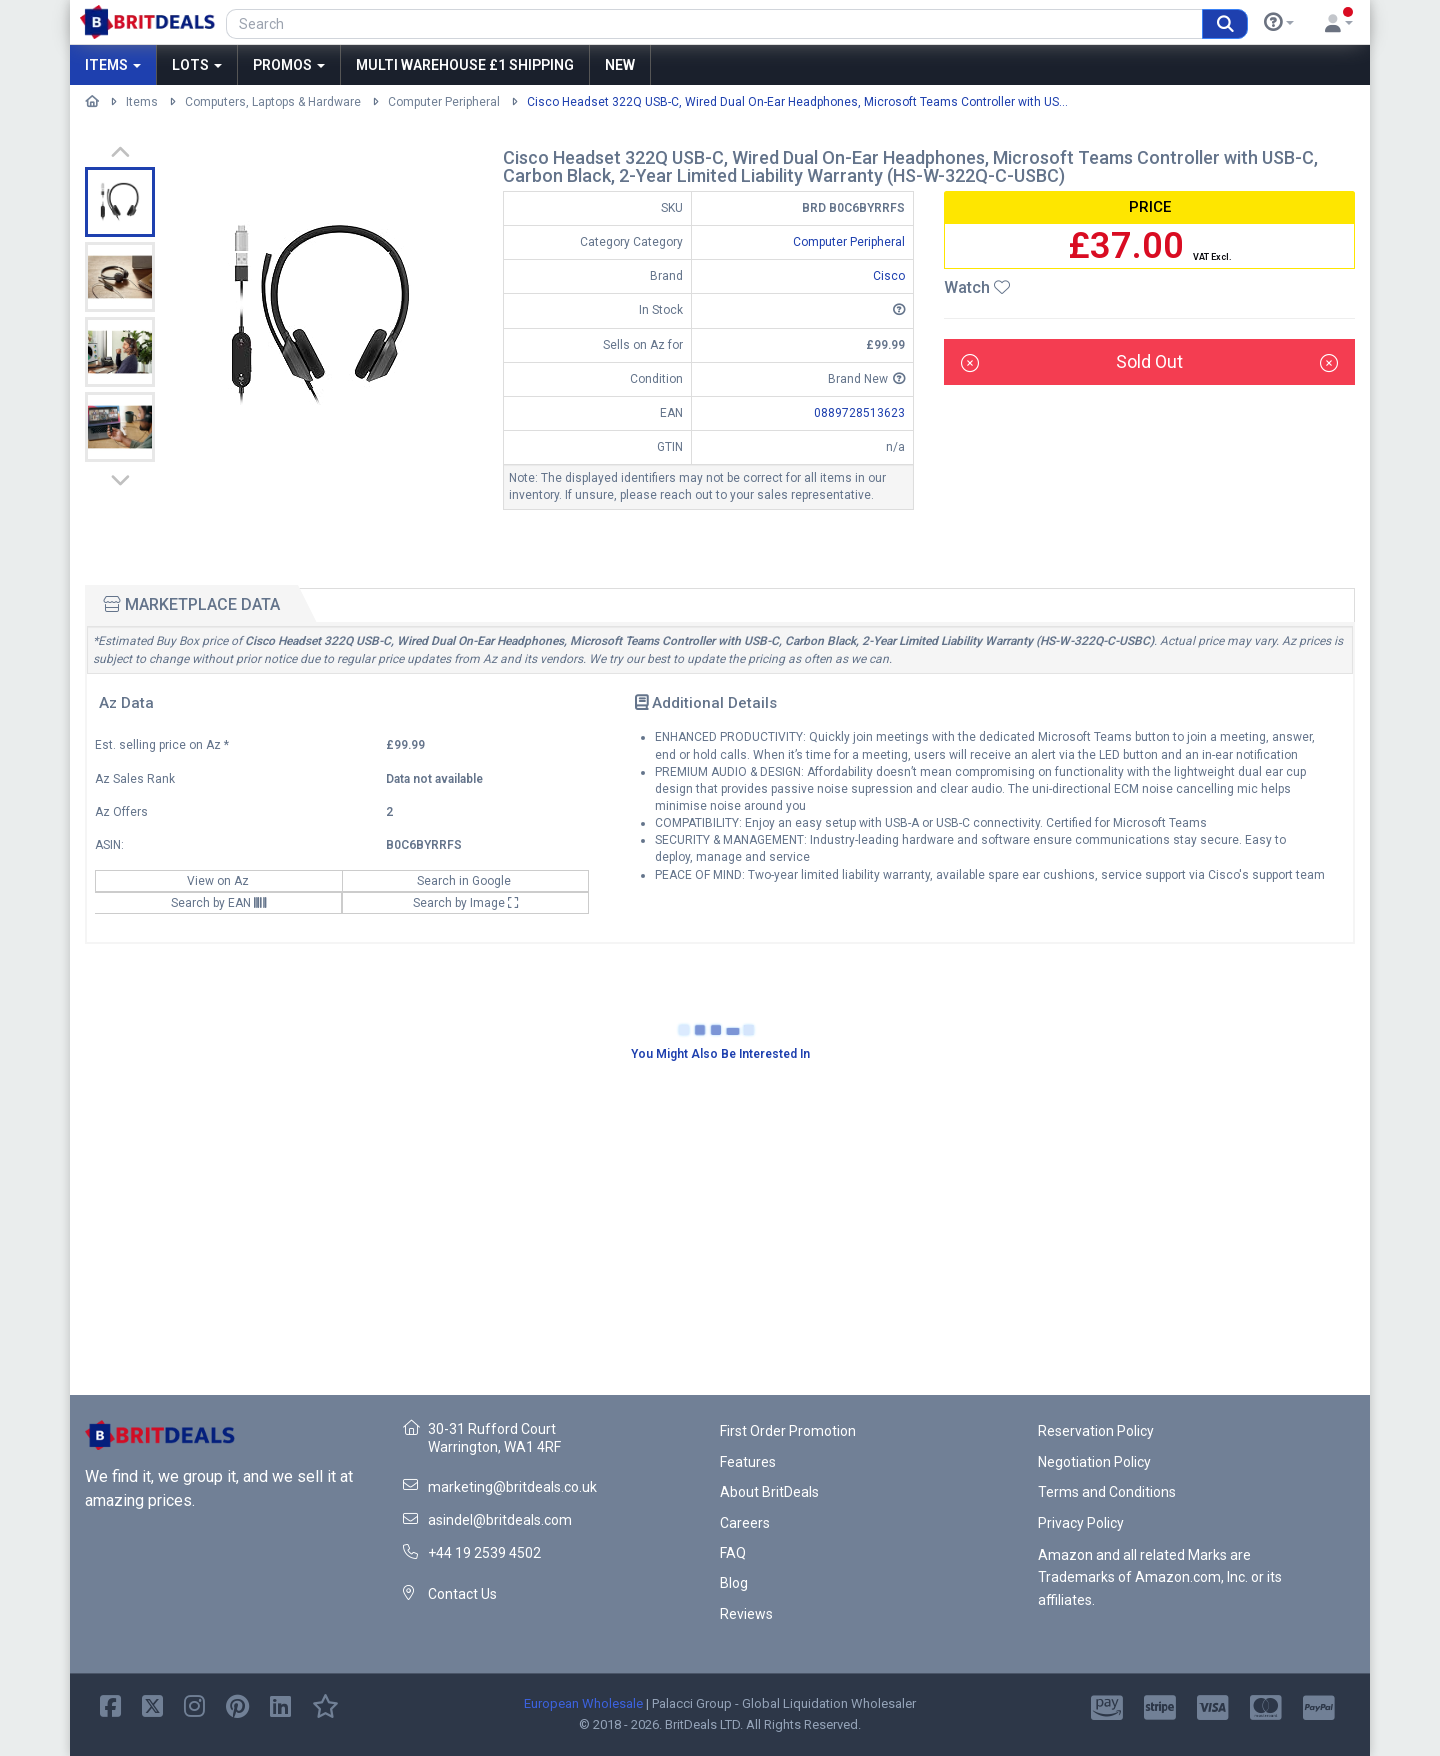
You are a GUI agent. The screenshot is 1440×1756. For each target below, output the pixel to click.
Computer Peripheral (444, 102)
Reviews (746, 1614)
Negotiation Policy (1094, 1462)
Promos (289, 65)
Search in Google (465, 881)
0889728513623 (859, 413)
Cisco (889, 276)
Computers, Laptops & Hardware (273, 102)
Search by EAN (218, 903)
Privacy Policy (1081, 1523)
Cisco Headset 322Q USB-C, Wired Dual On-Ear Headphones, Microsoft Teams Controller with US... (797, 102)
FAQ (733, 1553)
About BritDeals (769, 1492)
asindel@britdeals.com (500, 1520)
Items (113, 65)
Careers (745, 1523)
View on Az (219, 881)
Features (748, 1462)
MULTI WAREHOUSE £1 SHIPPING (465, 65)
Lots (197, 65)
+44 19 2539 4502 (484, 1553)
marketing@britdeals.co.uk (512, 1487)
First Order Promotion (788, 1431)
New (620, 65)
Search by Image (466, 903)
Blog (734, 1583)
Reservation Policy (1096, 1431)
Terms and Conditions (1107, 1492)
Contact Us (462, 1594)
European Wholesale (583, 1703)
